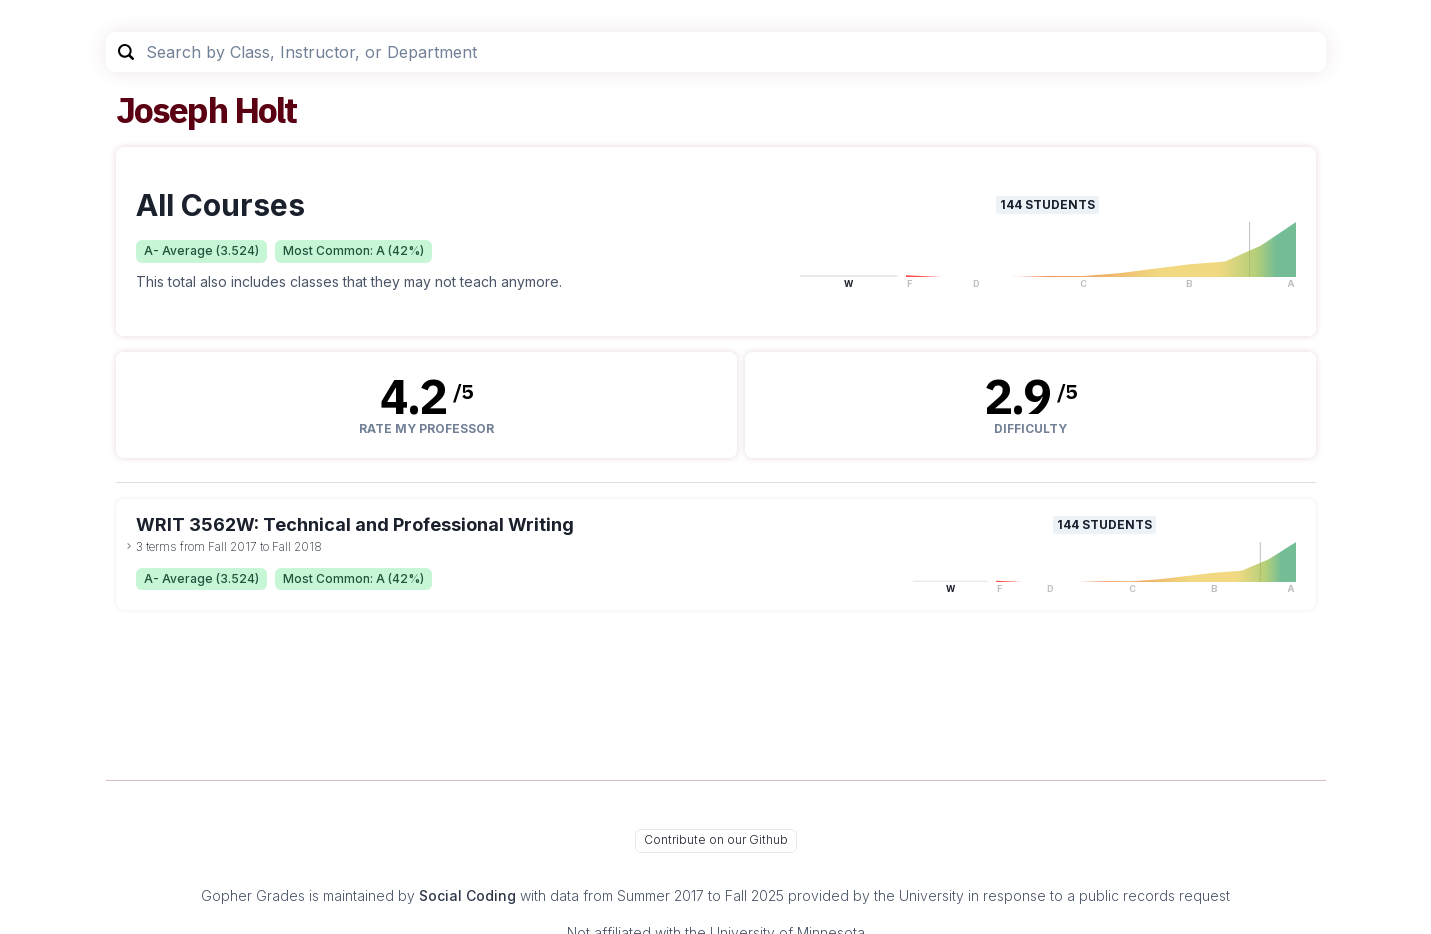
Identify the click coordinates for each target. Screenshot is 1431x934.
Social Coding (467, 895)
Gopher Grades (253, 895)
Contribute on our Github (716, 839)
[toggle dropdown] (129, 546)
